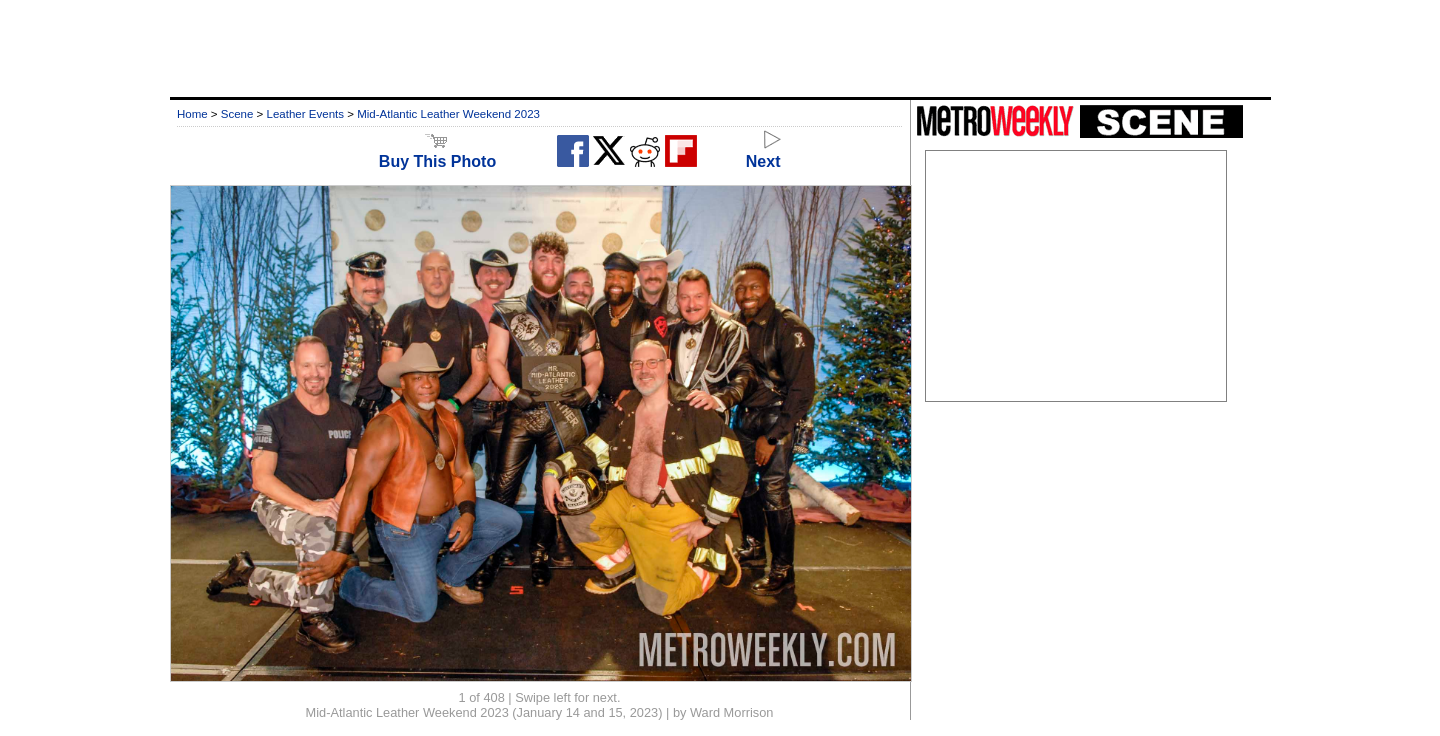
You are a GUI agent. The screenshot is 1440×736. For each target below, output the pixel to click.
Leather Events (305, 114)
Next (763, 152)
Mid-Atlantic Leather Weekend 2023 (448, 114)
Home (192, 114)
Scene (237, 114)
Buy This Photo (437, 152)
